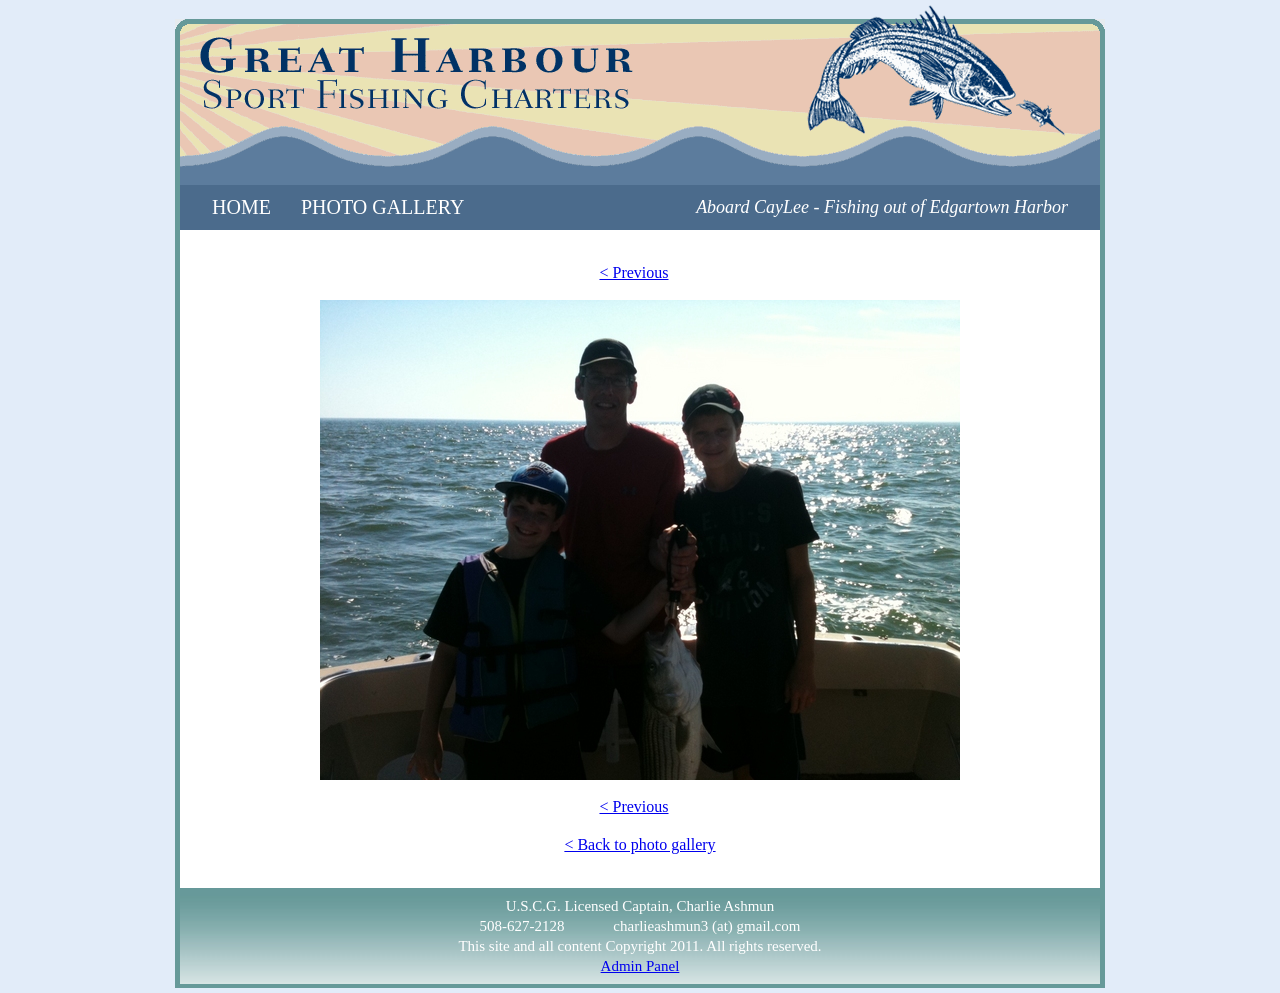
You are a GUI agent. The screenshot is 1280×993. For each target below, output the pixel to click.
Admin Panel (640, 966)
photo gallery (383, 207)
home (241, 207)
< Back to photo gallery (639, 844)
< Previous (633, 272)
